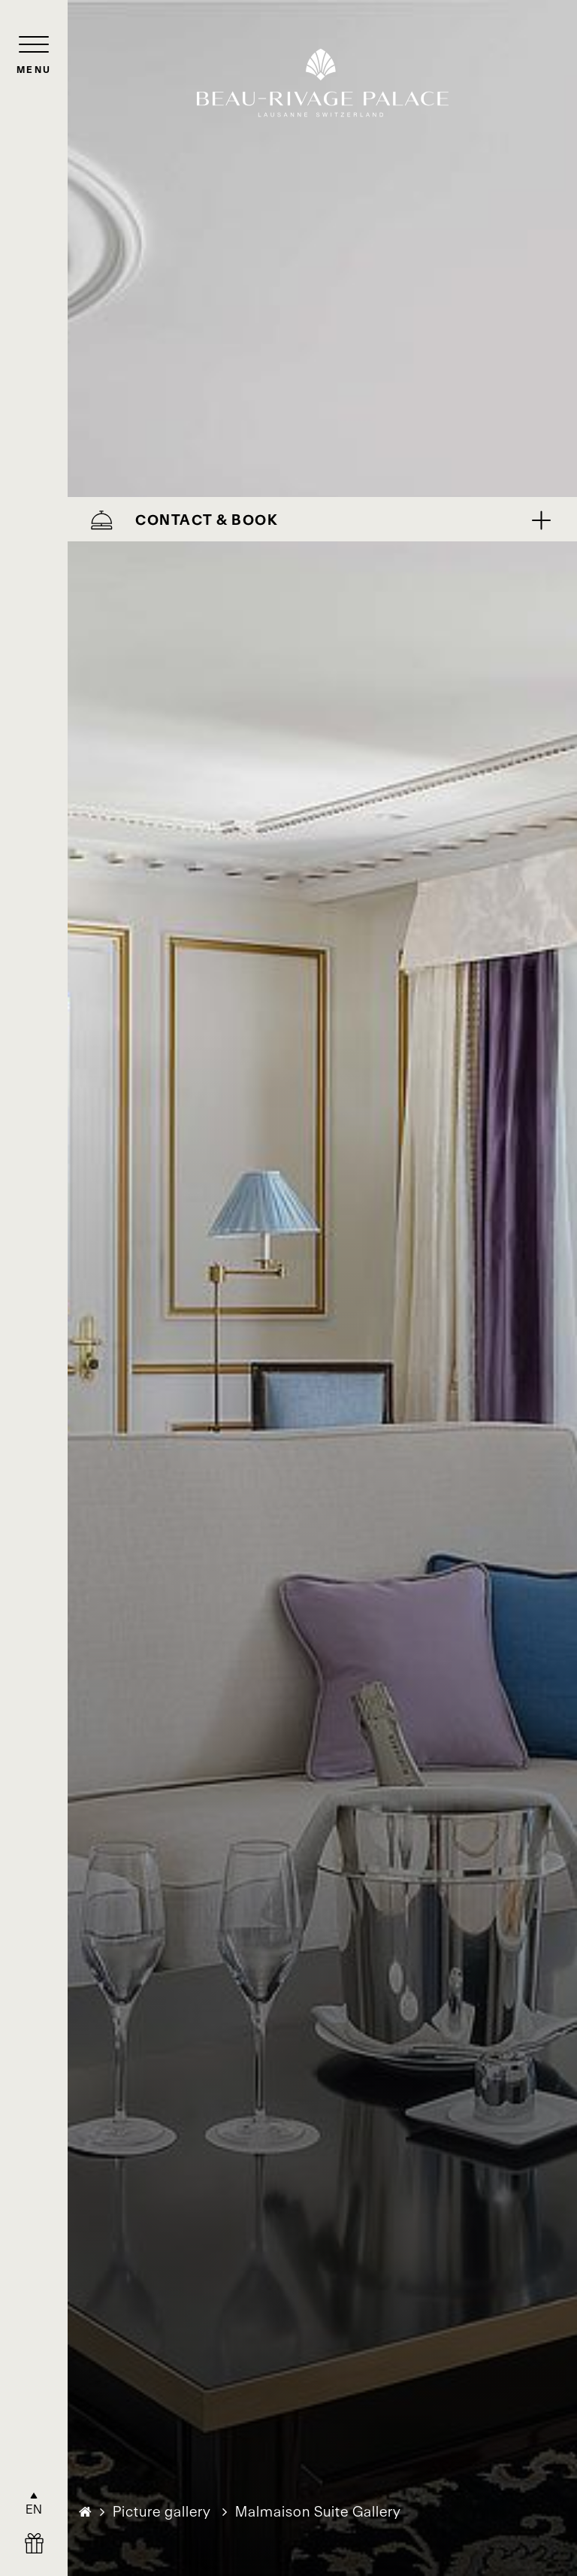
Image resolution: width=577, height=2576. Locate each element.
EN (34, 2509)
